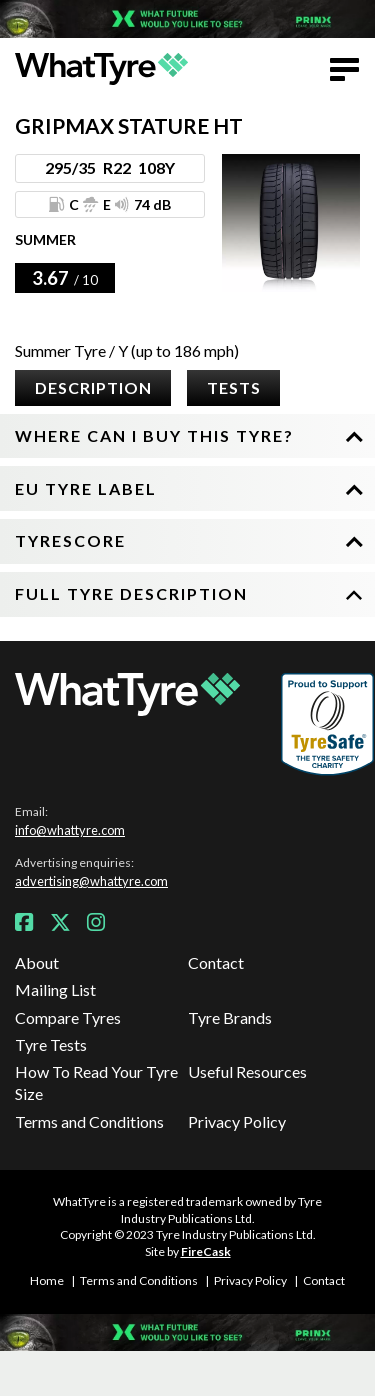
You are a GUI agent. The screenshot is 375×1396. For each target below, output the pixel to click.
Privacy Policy (237, 1121)
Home (47, 1280)
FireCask (206, 1251)
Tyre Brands (230, 1017)
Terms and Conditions (89, 1121)
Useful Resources (247, 1071)
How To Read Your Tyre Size (96, 1082)
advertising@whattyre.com (91, 881)
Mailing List (55, 989)
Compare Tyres (68, 1017)
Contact (216, 962)
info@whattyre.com (70, 830)
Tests (234, 387)
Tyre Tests (51, 1044)
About (37, 962)
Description (93, 387)
